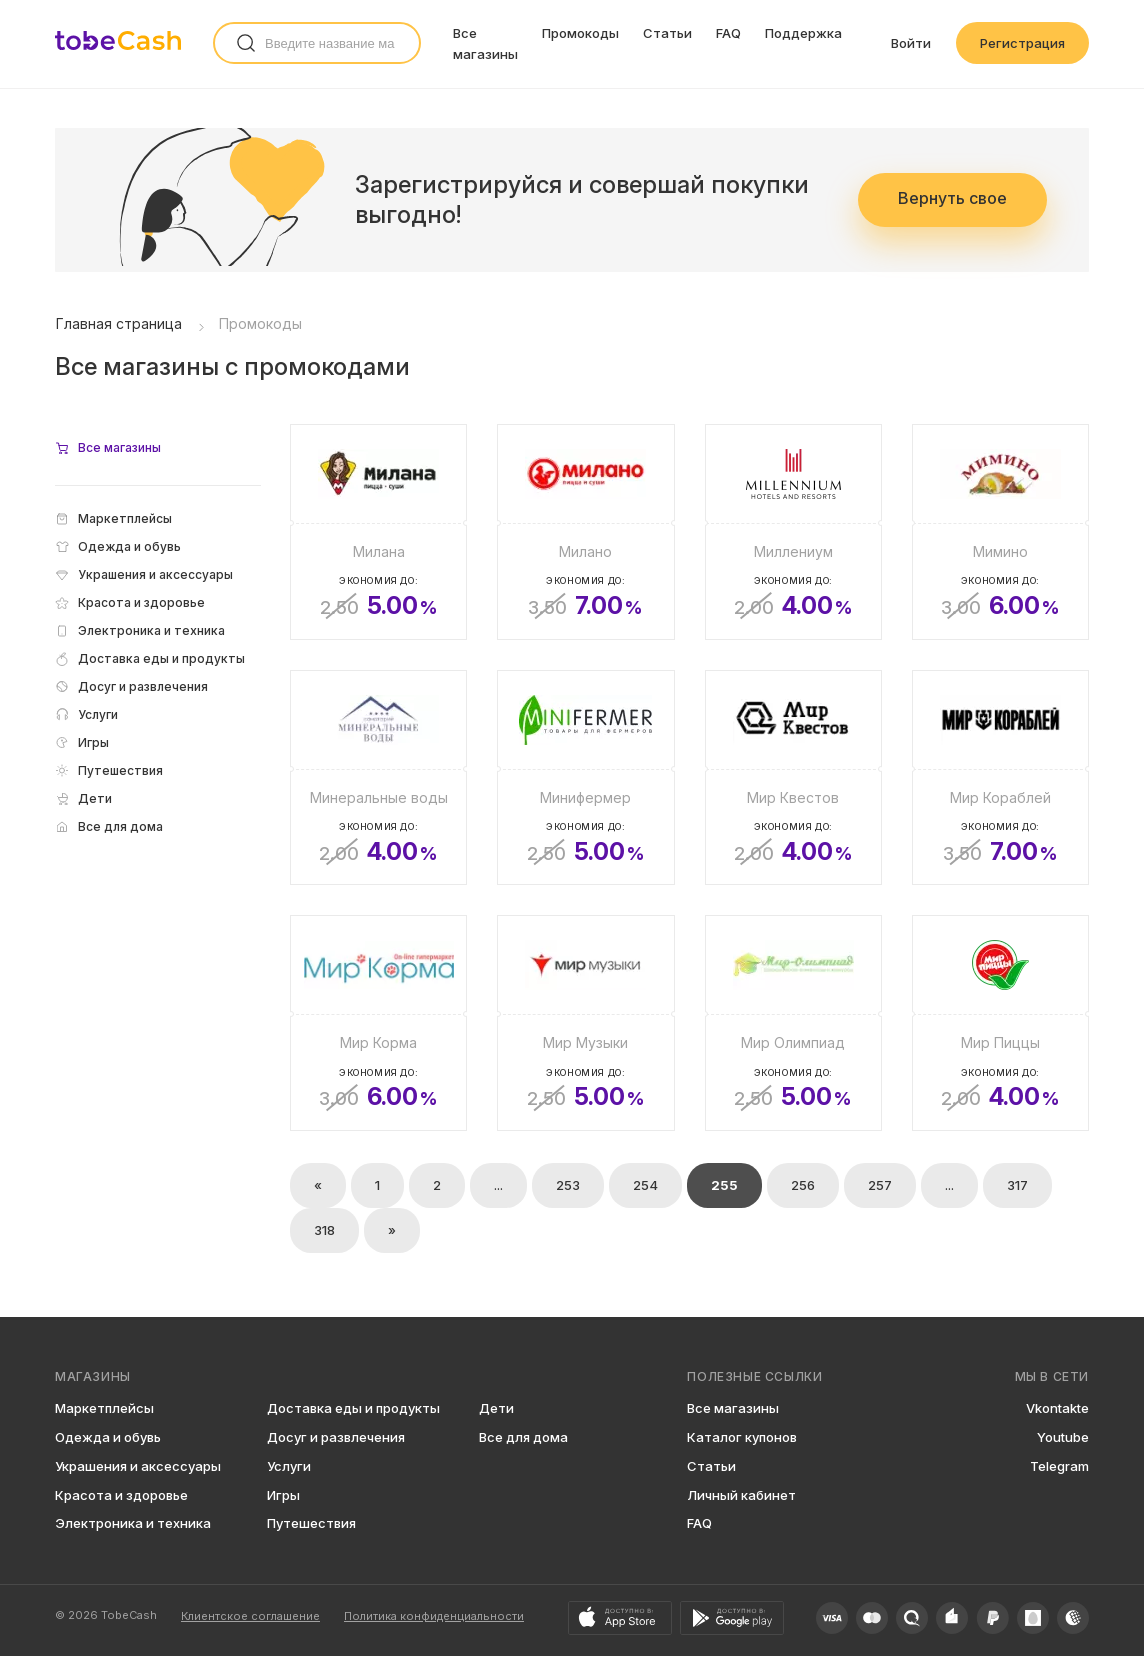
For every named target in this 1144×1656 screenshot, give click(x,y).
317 (1017, 1185)
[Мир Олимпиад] (793, 1023)
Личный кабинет (741, 1495)
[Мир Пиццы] (1000, 1023)
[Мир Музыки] (585, 1023)
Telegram (1059, 1466)
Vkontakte (1057, 1408)
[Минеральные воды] (378, 778)
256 (803, 1185)
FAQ (728, 33)
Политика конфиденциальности (434, 1616)
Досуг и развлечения (336, 1437)
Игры (283, 1495)
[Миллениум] (793, 532)
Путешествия (311, 1523)
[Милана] (378, 532)
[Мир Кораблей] (1000, 778)
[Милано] (585, 532)
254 (645, 1185)
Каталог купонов (742, 1437)
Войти (911, 43)
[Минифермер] (585, 778)
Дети (496, 1408)
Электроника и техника (133, 1523)
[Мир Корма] (378, 1023)
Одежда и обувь (108, 1437)
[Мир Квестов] (793, 778)
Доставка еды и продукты (353, 1408)
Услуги (289, 1466)
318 (324, 1230)
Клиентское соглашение (250, 1616)
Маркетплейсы (104, 1408)
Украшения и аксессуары (138, 1466)
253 (568, 1185)
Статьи (667, 33)
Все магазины (733, 1408)
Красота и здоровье (121, 1495)
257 (880, 1185)
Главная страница (119, 323)
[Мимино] (1000, 532)
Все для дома (523, 1437)
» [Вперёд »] (392, 1230)
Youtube (1063, 1437)
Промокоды (580, 33)
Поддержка (803, 33)
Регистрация (1022, 43)
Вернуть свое (952, 198)
